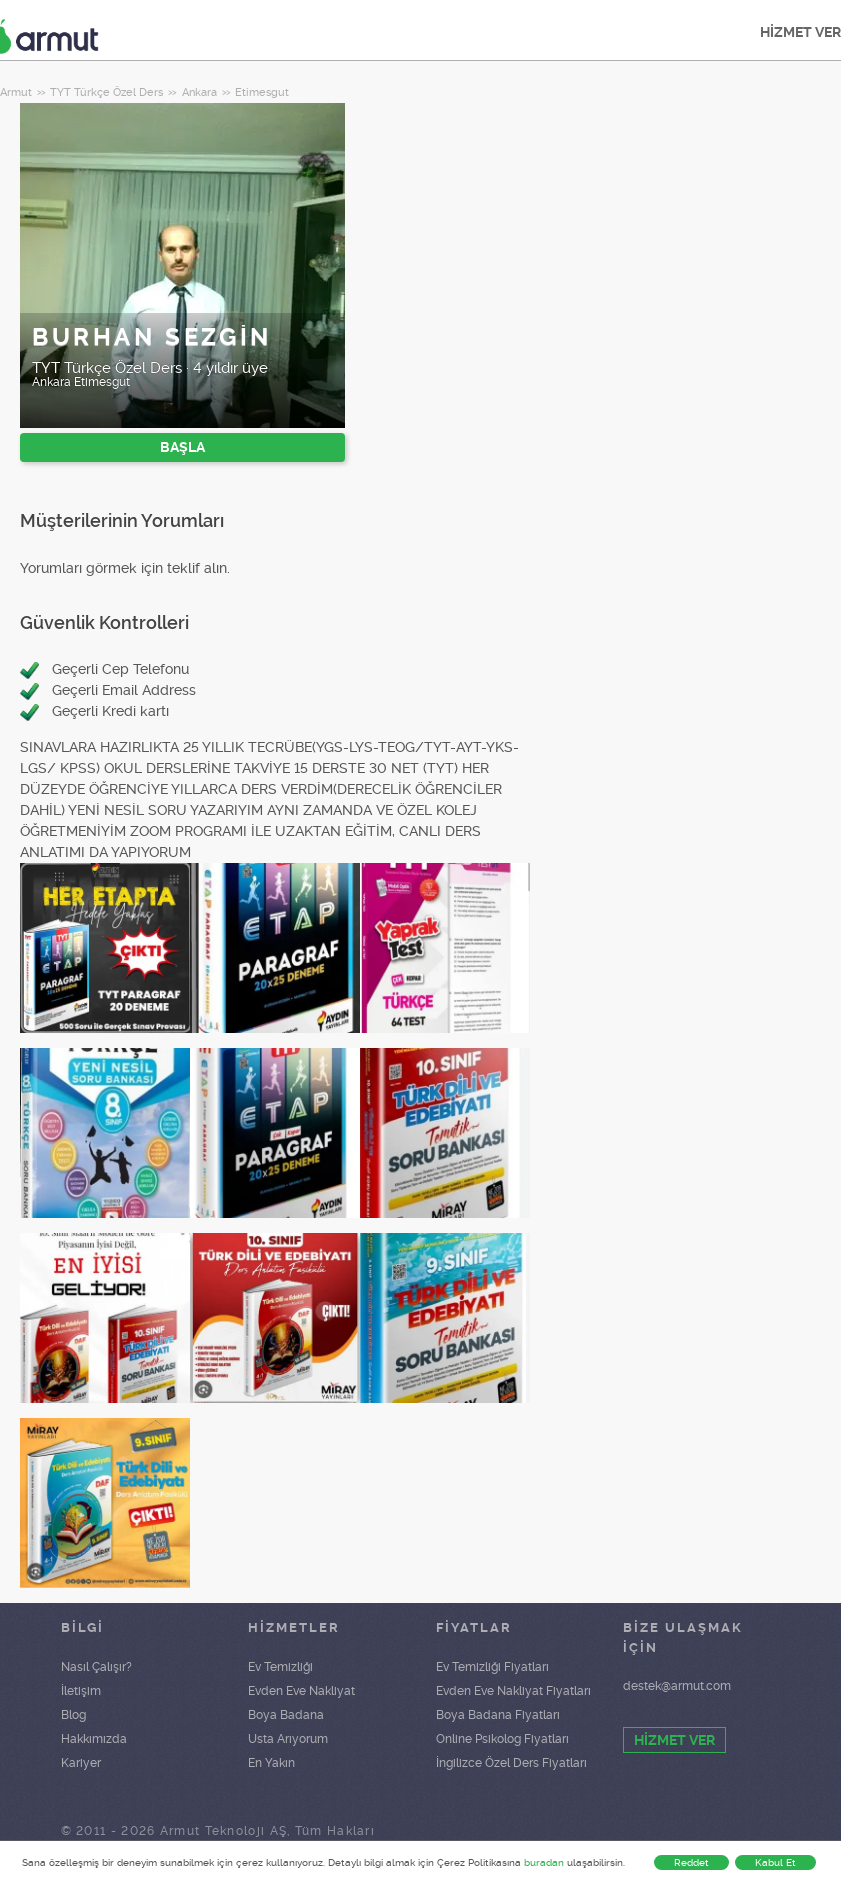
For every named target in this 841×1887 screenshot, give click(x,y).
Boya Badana (286, 1715)
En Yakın (271, 1763)
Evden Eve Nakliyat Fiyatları (513, 1691)
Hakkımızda (94, 1739)
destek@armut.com (677, 1686)
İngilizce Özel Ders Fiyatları (511, 1763)
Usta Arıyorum (288, 1739)
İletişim (81, 1691)
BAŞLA (182, 447)
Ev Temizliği (280, 1667)
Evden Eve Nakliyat (301, 1691)
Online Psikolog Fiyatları (502, 1739)
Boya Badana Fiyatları (498, 1715)
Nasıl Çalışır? (96, 1667)
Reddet (691, 1862)
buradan (544, 1862)
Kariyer (81, 1763)
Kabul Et (775, 1862)
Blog (73, 1715)
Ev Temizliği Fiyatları (492, 1667)
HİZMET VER (674, 1740)
